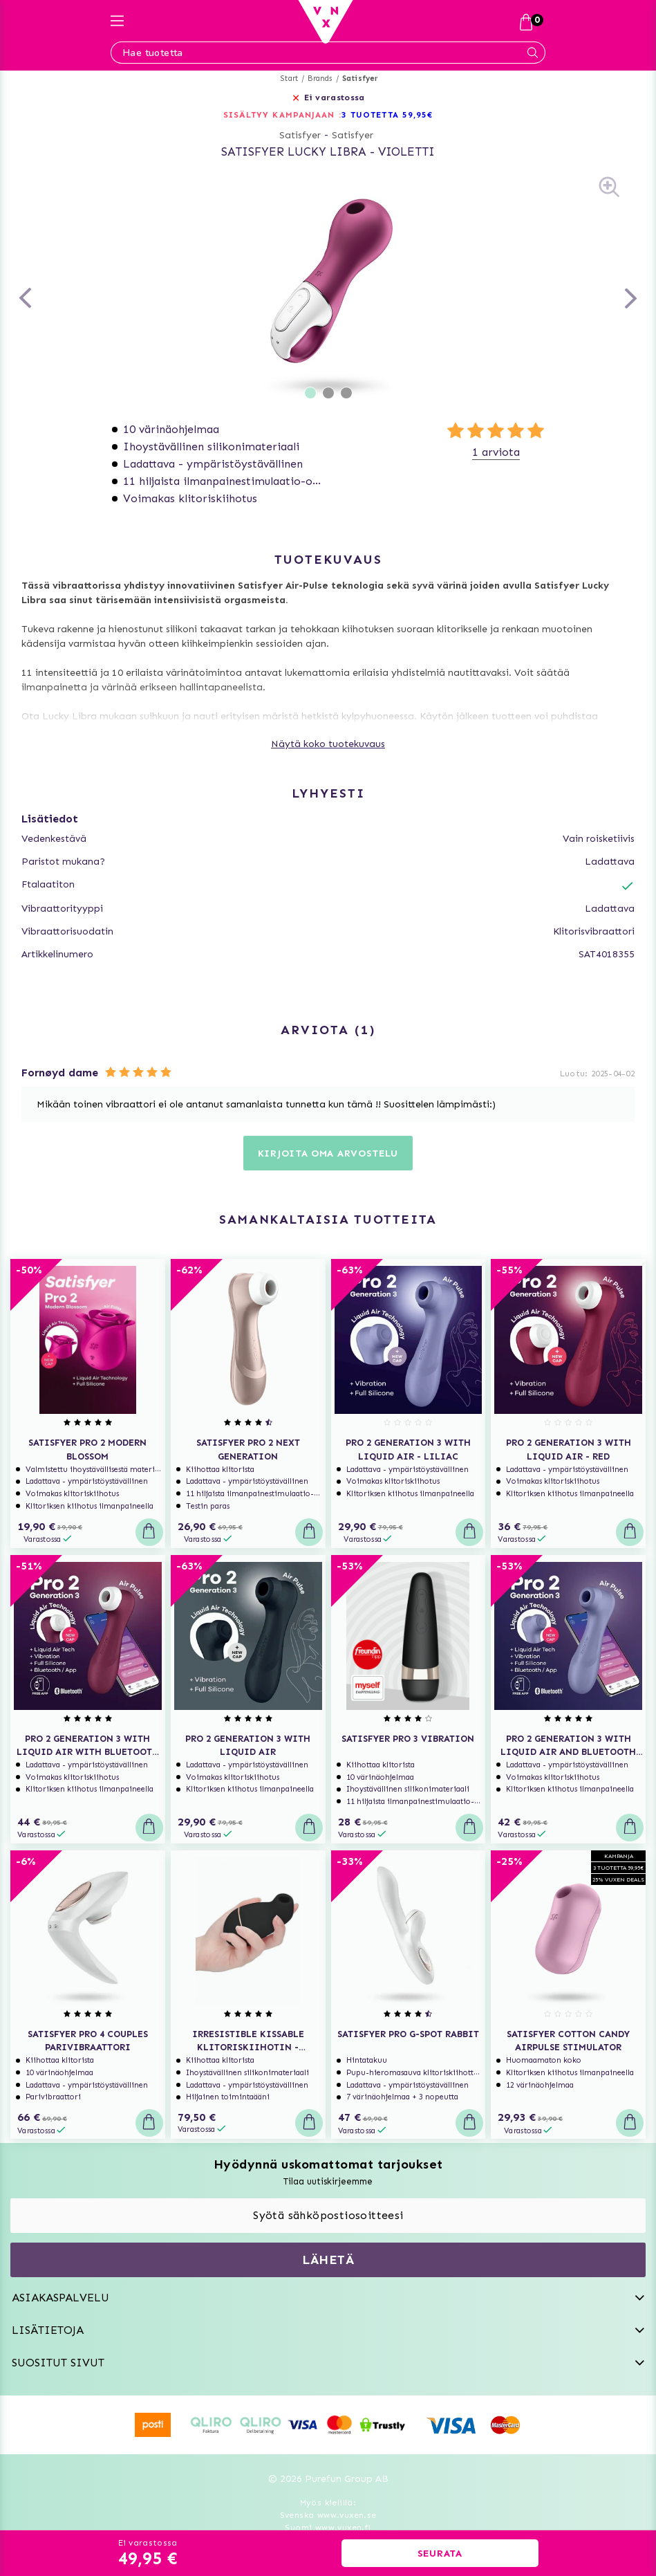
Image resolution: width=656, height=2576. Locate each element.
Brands (320, 78)
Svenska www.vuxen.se (328, 2515)
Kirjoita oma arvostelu (328, 1153)
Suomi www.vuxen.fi (328, 2527)
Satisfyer (360, 78)
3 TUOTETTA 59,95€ (387, 115)
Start (289, 78)
